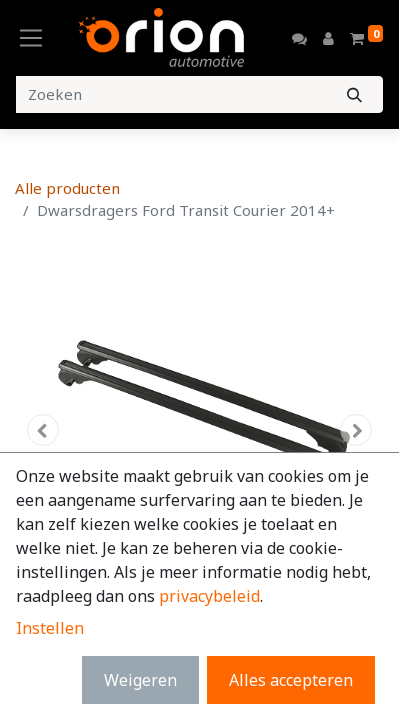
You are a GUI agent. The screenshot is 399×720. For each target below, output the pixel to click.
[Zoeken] (354, 94)
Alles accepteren (291, 680)
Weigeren (140, 680)
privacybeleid (209, 596)
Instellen (50, 628)
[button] (42, 430)
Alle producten (67, 188)
